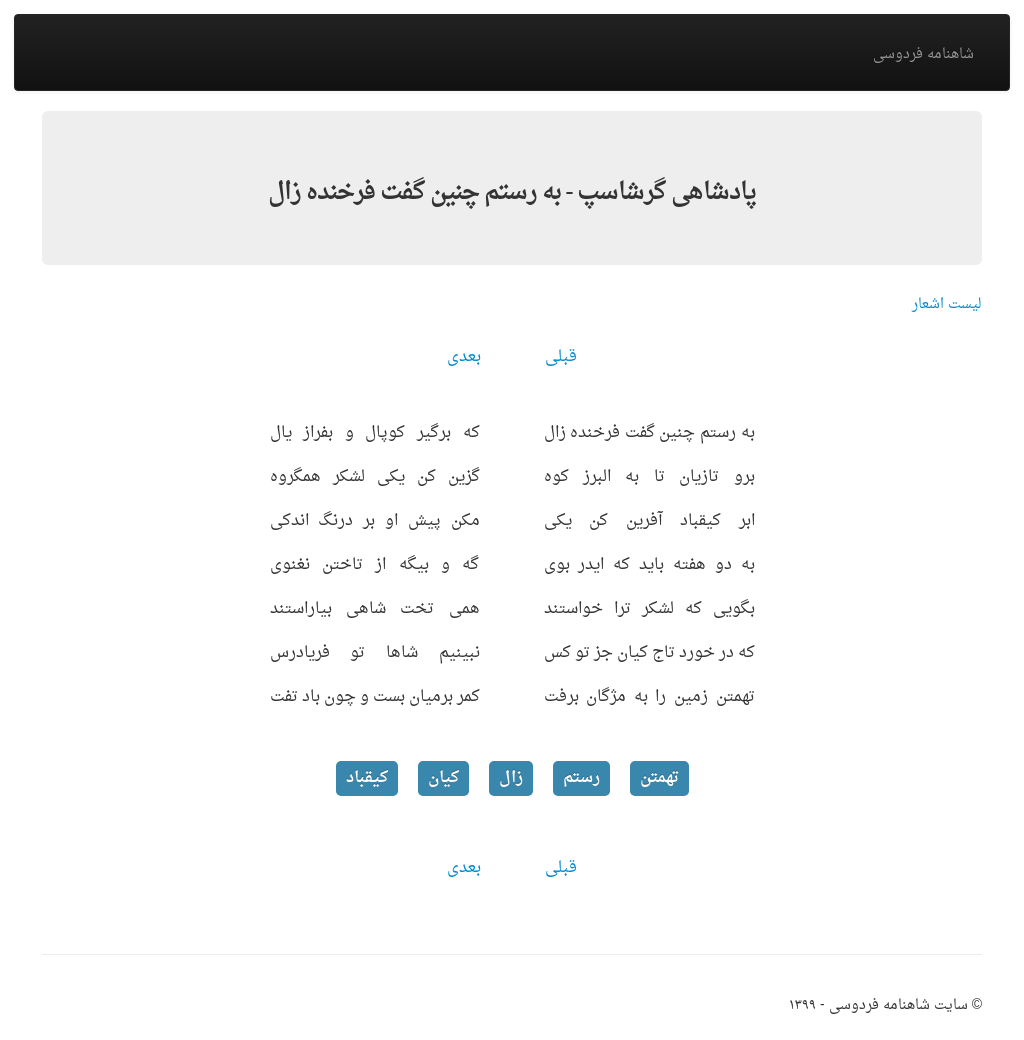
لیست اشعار (947, 304)
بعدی (464, 357)
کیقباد (367, 778)
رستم (581, 778)
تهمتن (659, 778)
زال (511, 778)
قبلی (561, 357)
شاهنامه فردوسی (923, 54)
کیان (443, 778)
